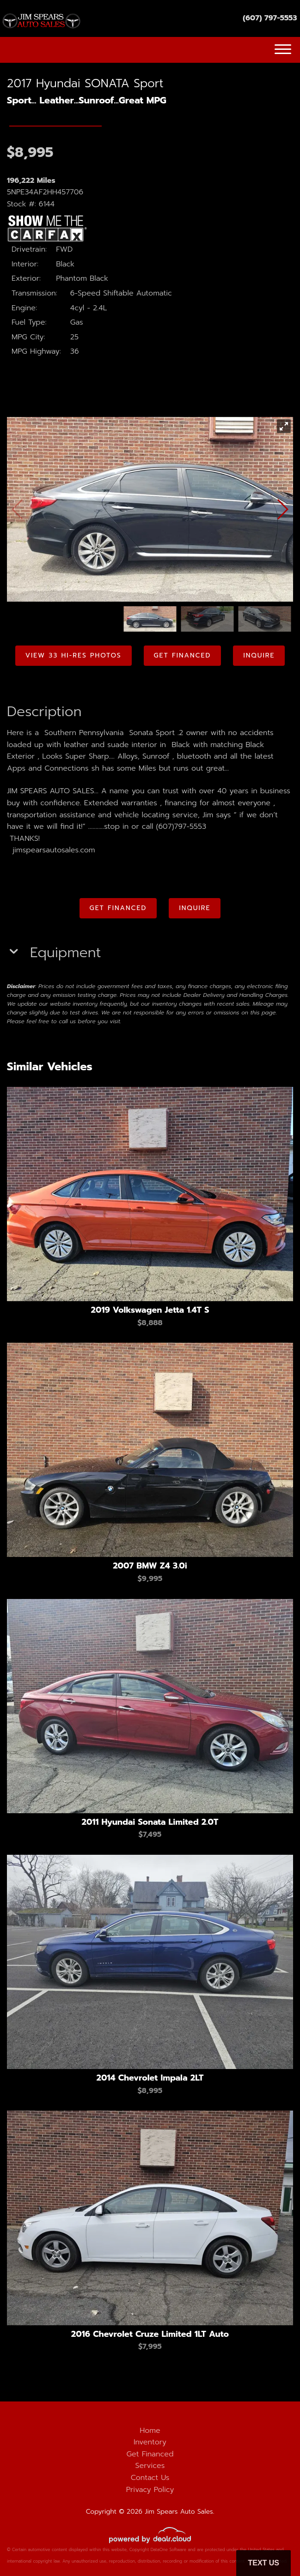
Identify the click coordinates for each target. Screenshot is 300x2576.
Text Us (263, 2563)
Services (150, 2465)
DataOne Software (168, 2549)
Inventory (150, 2442)
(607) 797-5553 (270, 18)
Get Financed (150, 2454)
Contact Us (150, 2477)
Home (150, 2430)
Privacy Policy (150, 2489)
